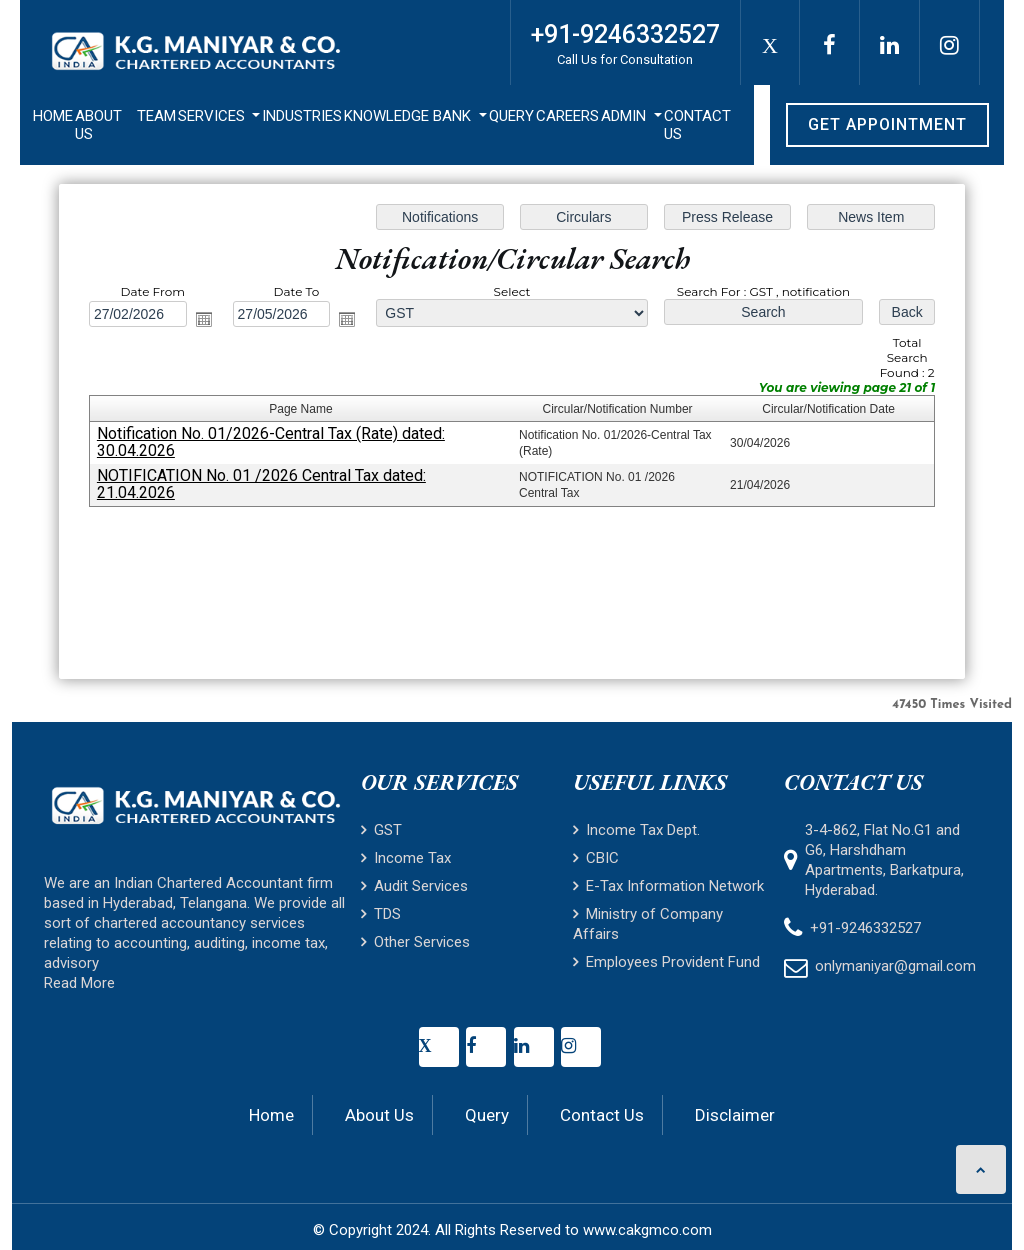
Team (156, 116)
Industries (302, 116)
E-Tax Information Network (668, 886)
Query (511, 116)
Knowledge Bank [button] (409, 116)
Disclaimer (735, 1115)
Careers (567, 116)
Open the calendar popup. (204, 319)
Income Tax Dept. (636, 830)
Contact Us (697, 125)
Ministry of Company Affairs (648, 924)
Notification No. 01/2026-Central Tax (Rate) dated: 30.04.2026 (271, 442)
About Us (98, 125)
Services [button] (213, 116)
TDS (381, 914)
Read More (79, 983)
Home (53, 116)
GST (381, 830)
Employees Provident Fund (666, 962)
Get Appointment (887, 124)
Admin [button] (625, 116)
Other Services (415, 942)
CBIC (596, 858)
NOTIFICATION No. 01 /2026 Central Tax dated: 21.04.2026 (261, 484)
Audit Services (414, 886)
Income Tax (406, 858)
